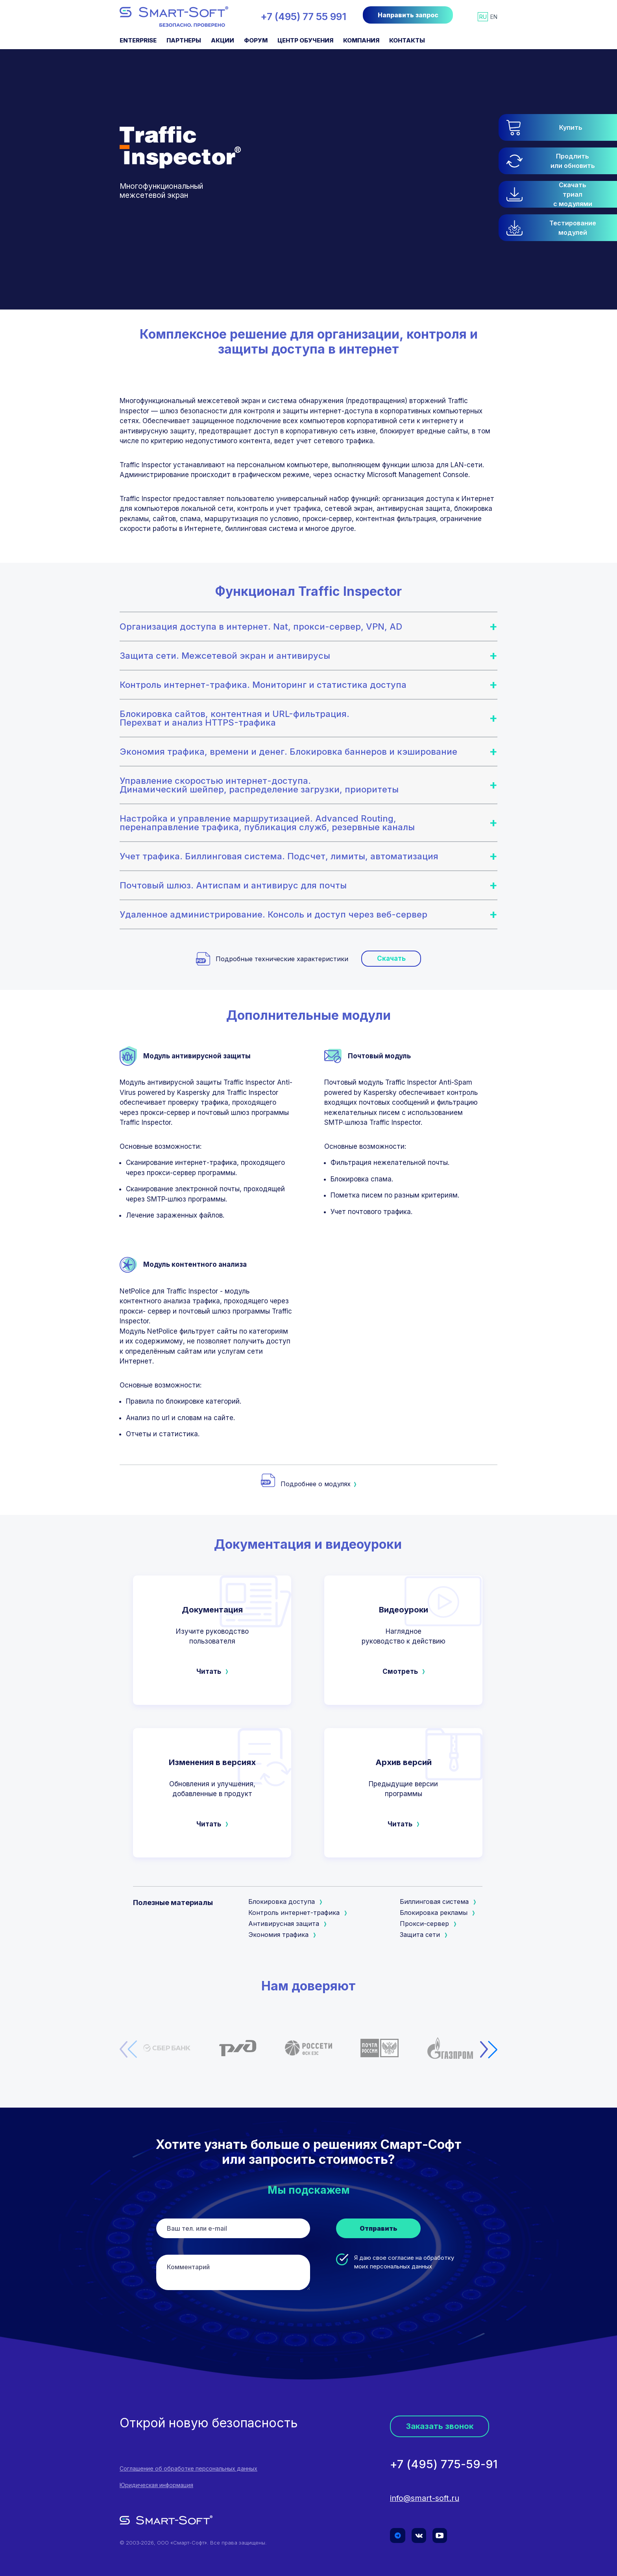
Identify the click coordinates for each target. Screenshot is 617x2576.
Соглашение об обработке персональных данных (188, 2468)
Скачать (391, 958)
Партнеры (183, 40)
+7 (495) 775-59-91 (443, 2464)
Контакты (407, 40)
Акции (222, 40)
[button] (558, 227)
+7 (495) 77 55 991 (303, 16)
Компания (361, 40)
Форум (256, 40)
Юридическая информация (156, 2485)
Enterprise (138, 40)
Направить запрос (408, 15)
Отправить (378, 2228)
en (493, 16)
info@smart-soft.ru (424, 2498)
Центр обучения (305, 40)
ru (483, 16)
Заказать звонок (439, 2426)
